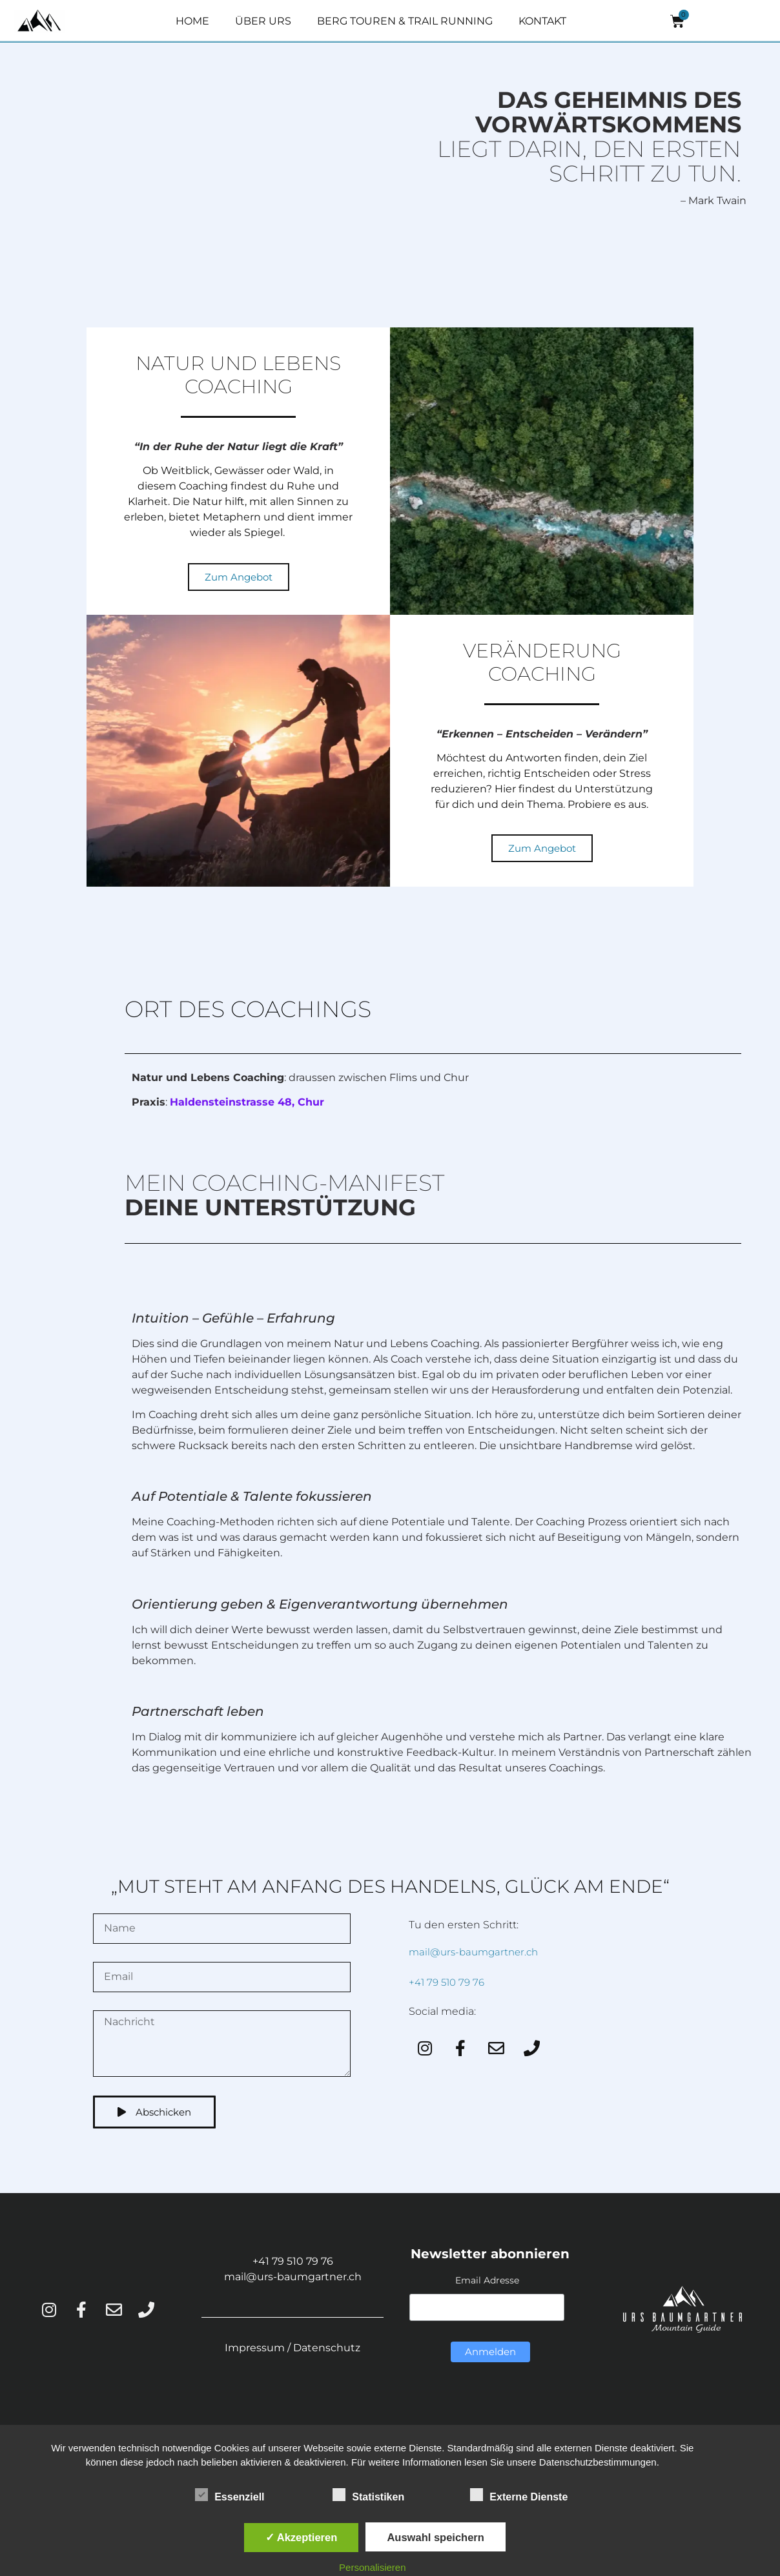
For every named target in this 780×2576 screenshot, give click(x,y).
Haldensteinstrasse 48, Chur (247, 1102)
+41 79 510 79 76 (446, 1982)
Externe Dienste (519, 2494)
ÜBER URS (263, 21)
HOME (192, 21)
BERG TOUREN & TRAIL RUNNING (405, 21)
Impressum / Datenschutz (292, 2348)
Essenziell (229, 2494)
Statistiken (368, 2494)
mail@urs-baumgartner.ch (473, 1952)
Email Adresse (487, 2279)
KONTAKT (542, 21)
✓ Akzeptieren (301, 2537)
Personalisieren (372, 2567)
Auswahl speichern (435, 2537)
